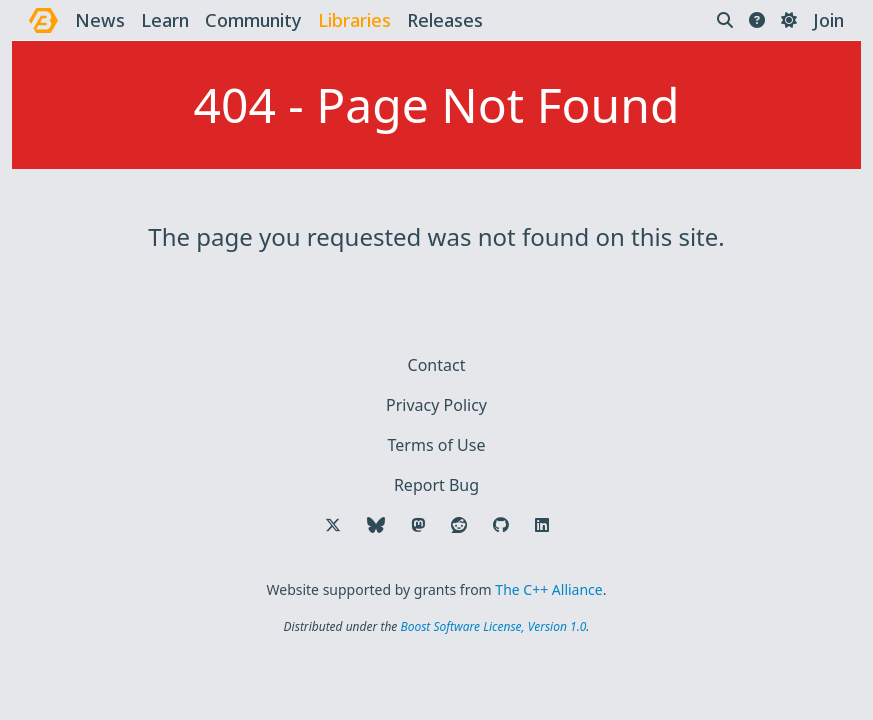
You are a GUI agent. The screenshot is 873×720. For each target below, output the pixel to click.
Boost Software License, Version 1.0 (493, 626)
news (100, 20)
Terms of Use (437, 445)
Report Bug (436, 485)
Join (828, 20)
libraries (354, 20)
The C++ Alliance (548, 589)
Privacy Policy (436, 405)
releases (445, 20)
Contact (437, 365)
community (253, 20)
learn (165, 20)
